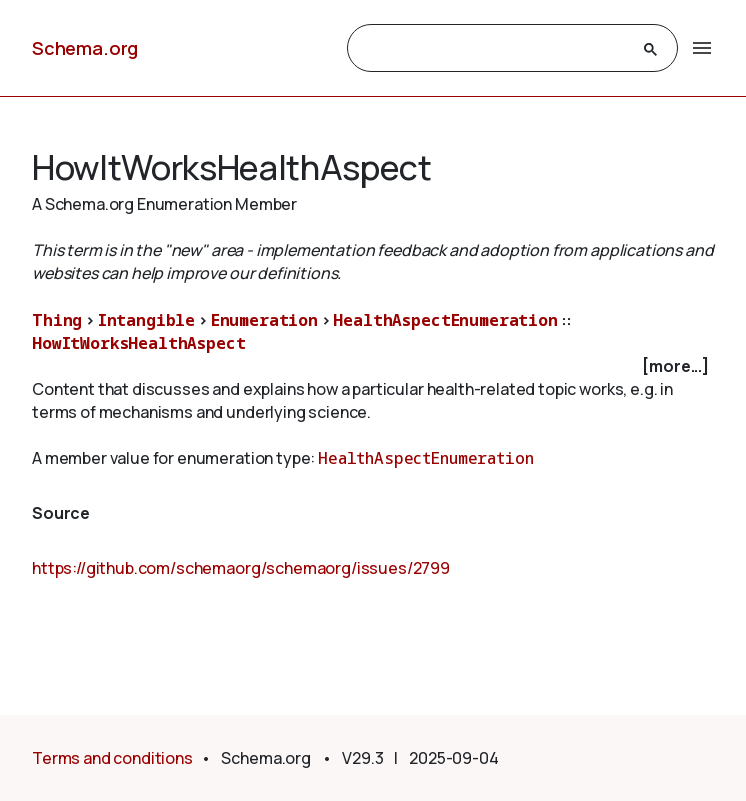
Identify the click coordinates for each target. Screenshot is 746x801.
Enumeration (264, 320)
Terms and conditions (112, 758)
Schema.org (85, 48)
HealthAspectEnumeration (445, 320)
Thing (57, 320)
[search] (494, 49)
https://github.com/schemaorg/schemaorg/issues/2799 (241, 568)
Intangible (146, 320)
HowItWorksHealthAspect (138, 343)
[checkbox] (373, 366)
